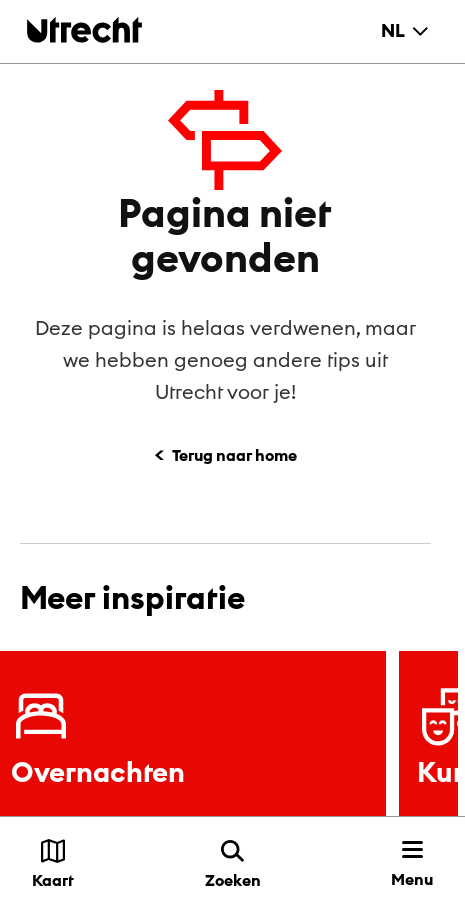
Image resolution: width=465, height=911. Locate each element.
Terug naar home (234, 455)
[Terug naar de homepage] (84, 29)
